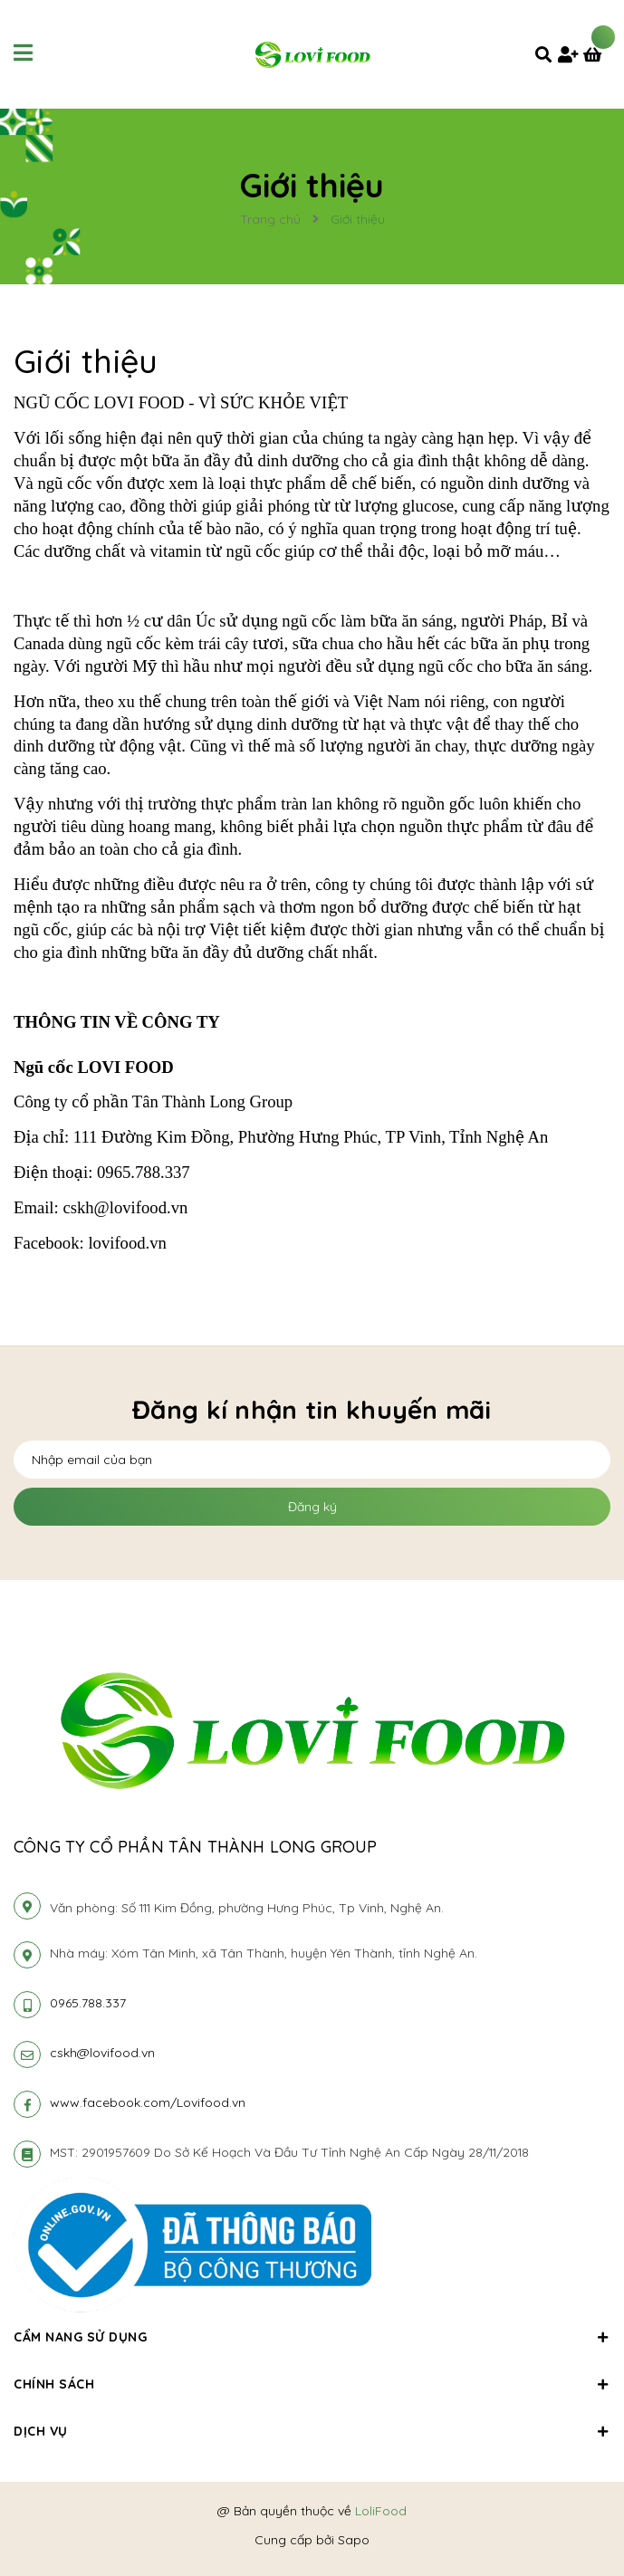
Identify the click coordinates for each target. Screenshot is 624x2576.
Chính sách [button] (312, 2384)
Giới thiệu (86, 360)
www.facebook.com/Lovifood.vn (147, 2102)
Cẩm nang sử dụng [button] (312, 2337)
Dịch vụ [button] (312, 2431)
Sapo (354, 2540)
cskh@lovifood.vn (102, 2053)
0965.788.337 (88, 2003)
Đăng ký (312, 1507)
